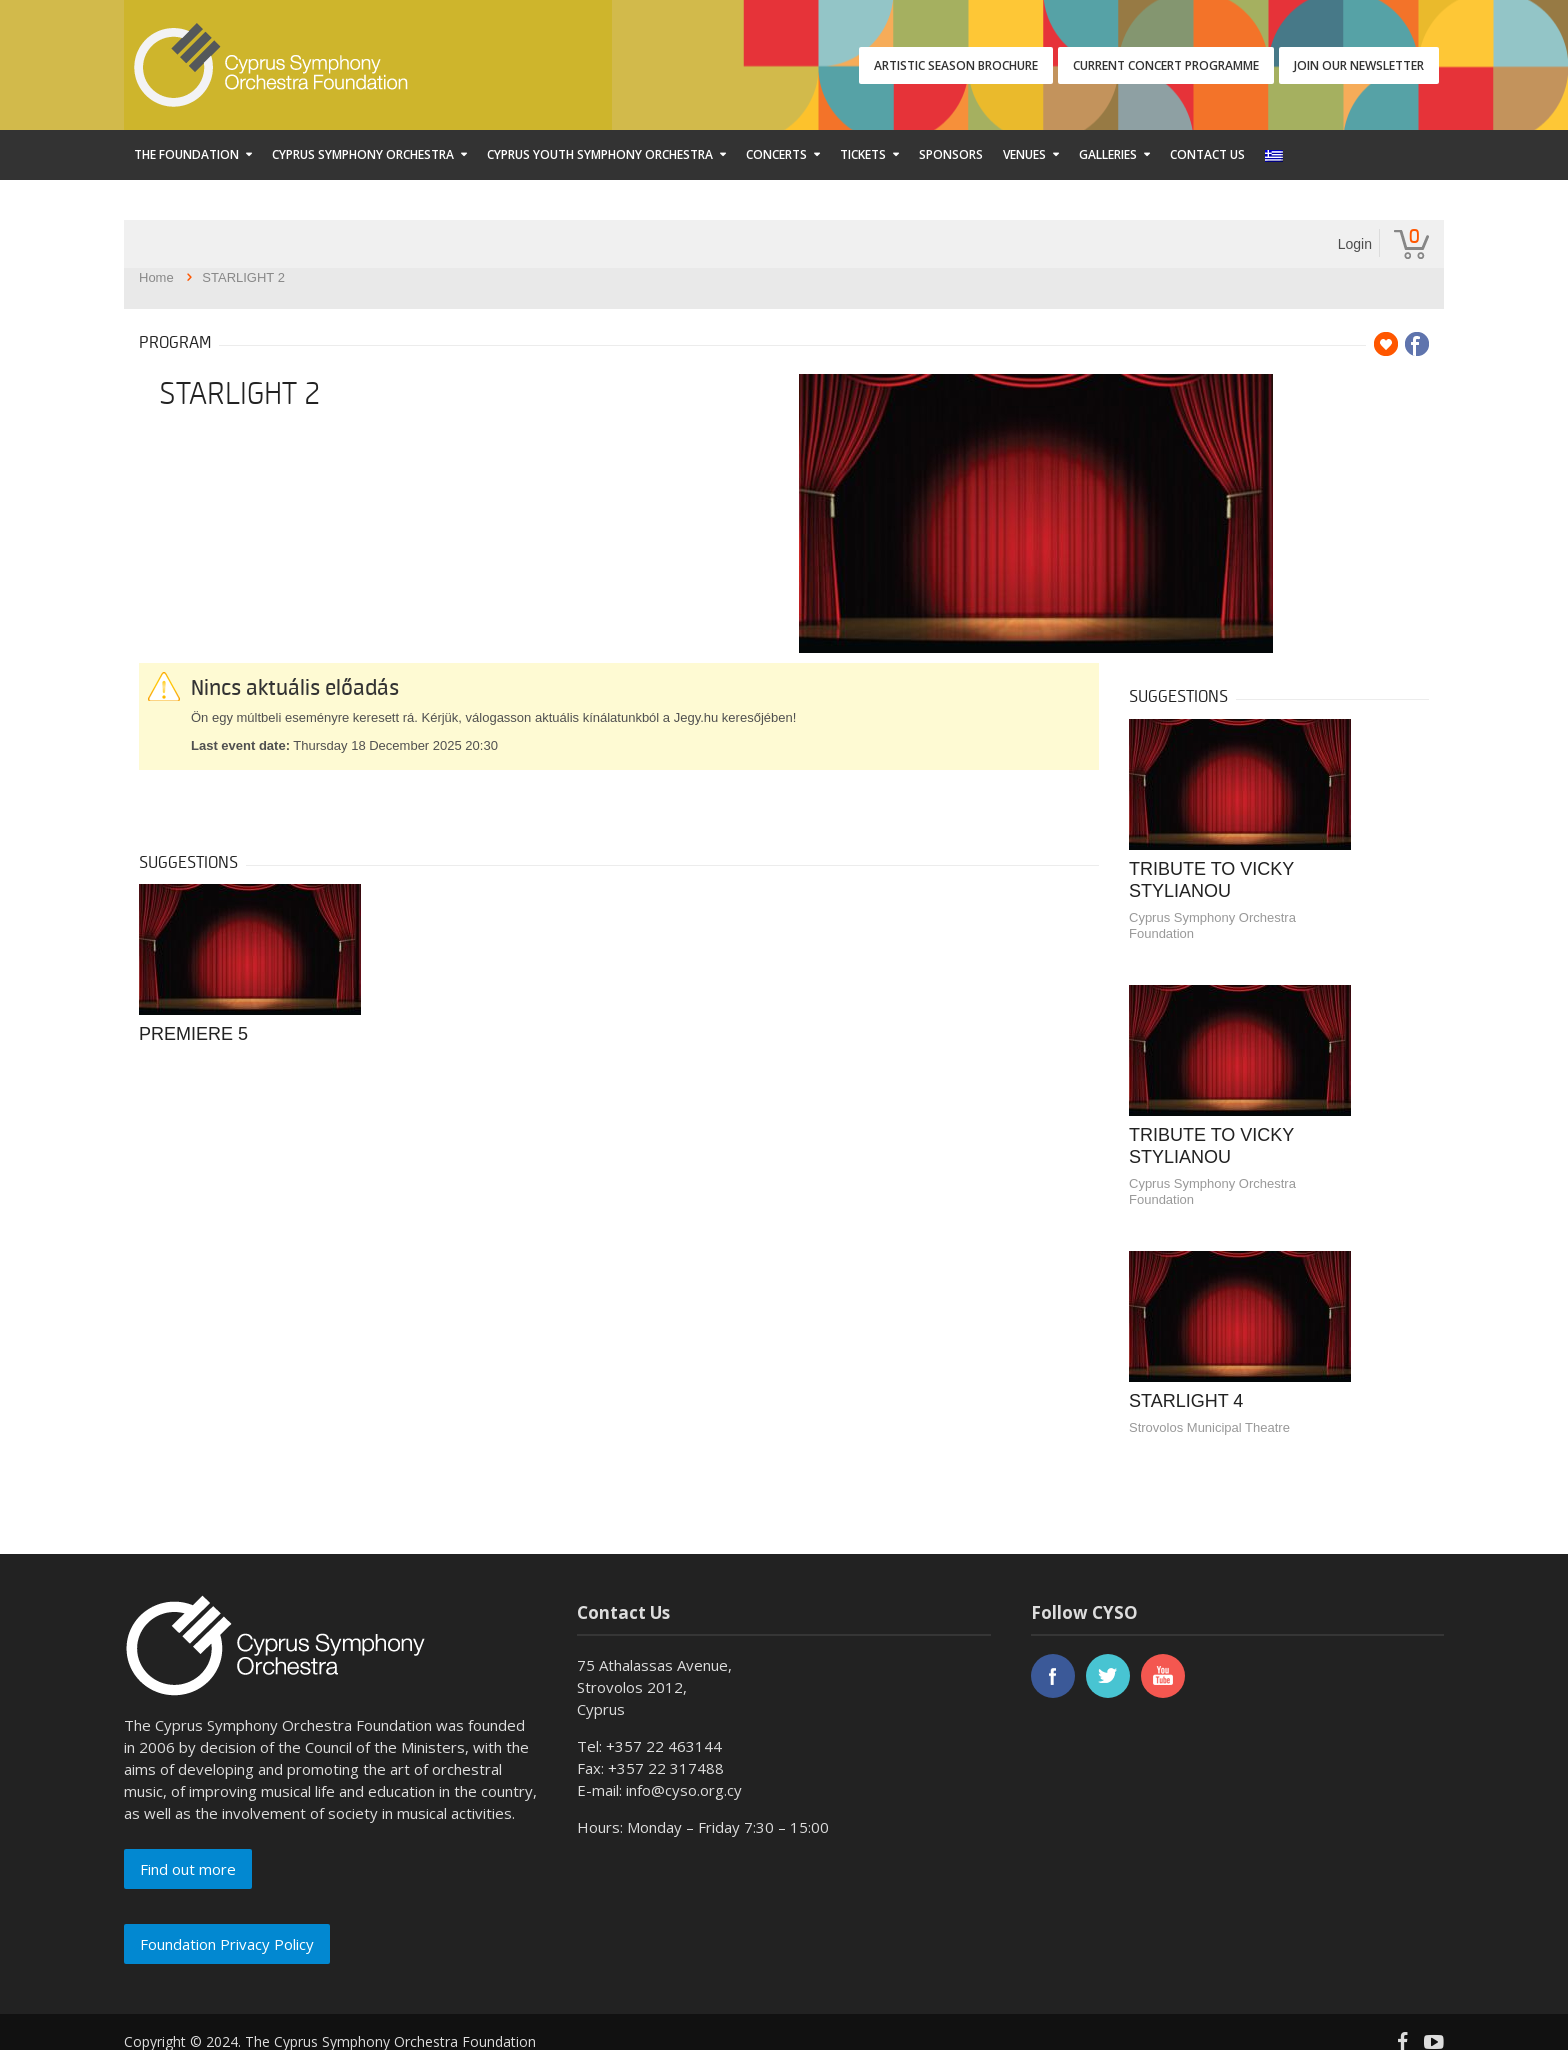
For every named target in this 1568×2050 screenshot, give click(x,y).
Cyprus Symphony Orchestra (363, 154)
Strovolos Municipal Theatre (1209, 1427)
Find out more (188, 1869)
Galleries (1108, 154)
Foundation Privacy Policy (227, 1944)
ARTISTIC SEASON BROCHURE (956, 65)
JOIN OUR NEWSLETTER (1359, 65)
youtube (1163, 1676)
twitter (1108, 1676)
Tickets (863, 154)
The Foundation (186, 154)
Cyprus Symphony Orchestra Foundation (1212, 925)
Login (1355, 244)
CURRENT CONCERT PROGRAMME (1166, 65)
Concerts (776, 154)
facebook (1053, 1676)
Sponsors (951, 154)
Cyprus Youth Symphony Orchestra (600, 154)
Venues (1024, 154)
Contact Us (1207, 154)
